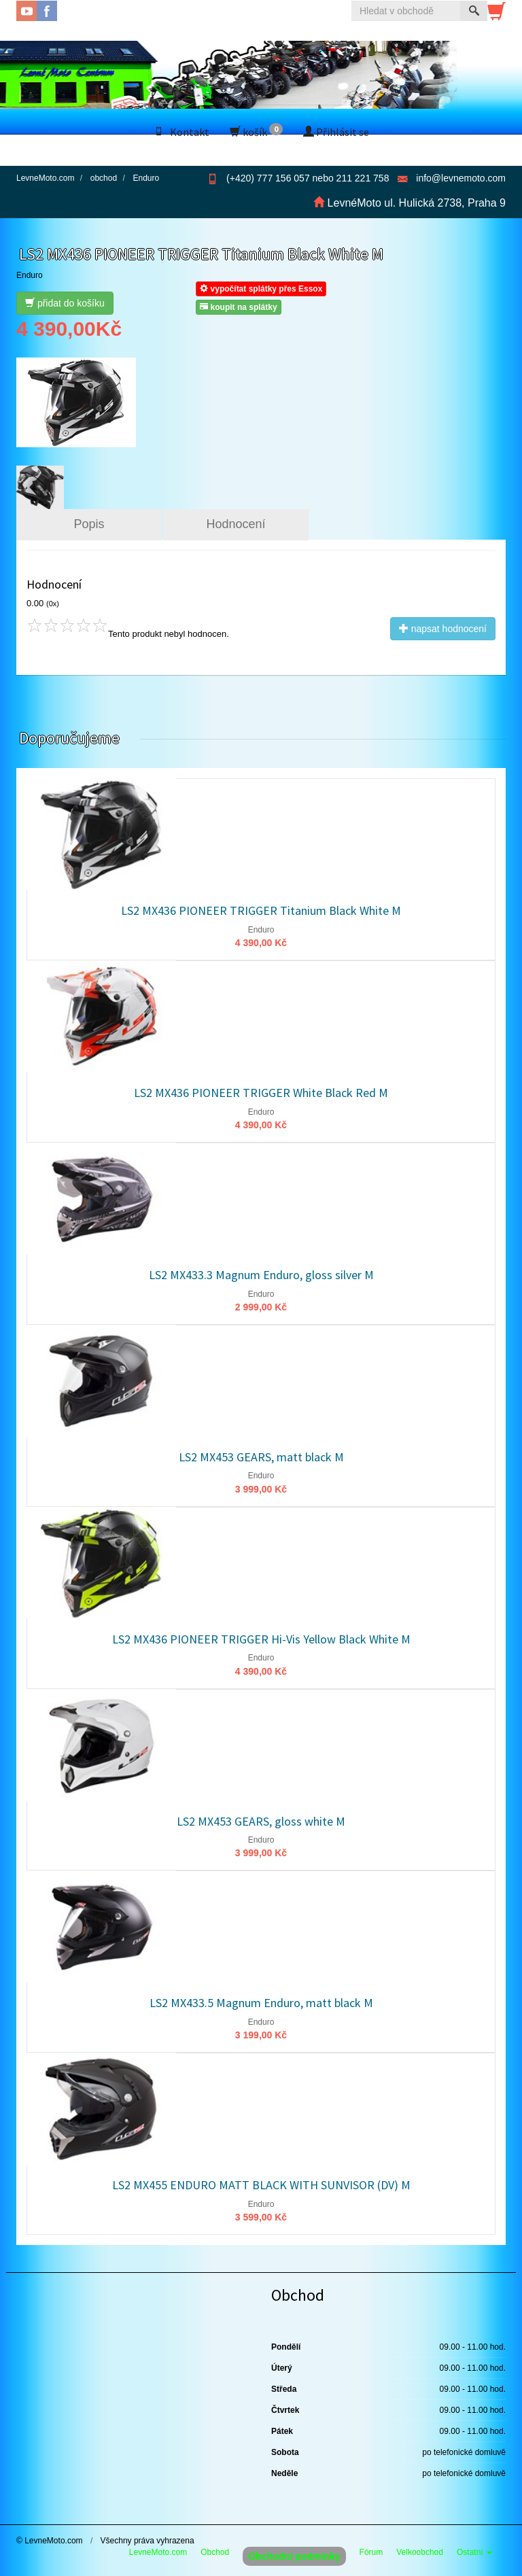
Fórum (371, 2552)
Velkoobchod (419, 2552)
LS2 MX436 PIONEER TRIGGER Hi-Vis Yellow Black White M (261, 1639)
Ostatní (474, 2552)
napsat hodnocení (443, 628)
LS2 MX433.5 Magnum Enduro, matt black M (261, 2003)
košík (256, 131)
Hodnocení (235, 524)
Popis (88, 524)
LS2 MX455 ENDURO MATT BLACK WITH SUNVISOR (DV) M (261, 2185)
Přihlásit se (336, 132)
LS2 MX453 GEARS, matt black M (261, 1457)
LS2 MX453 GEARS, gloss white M (261, 1821)
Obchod (215, 2552)
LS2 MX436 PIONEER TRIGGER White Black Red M (261, 1092)
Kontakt (181, 132)
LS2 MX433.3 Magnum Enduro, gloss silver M (261, 1275)
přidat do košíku (65, 303)
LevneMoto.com (158, 2552)
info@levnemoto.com (461, 178)
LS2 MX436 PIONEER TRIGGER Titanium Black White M (261, 910)
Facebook (47, 11)
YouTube (26, 11)
